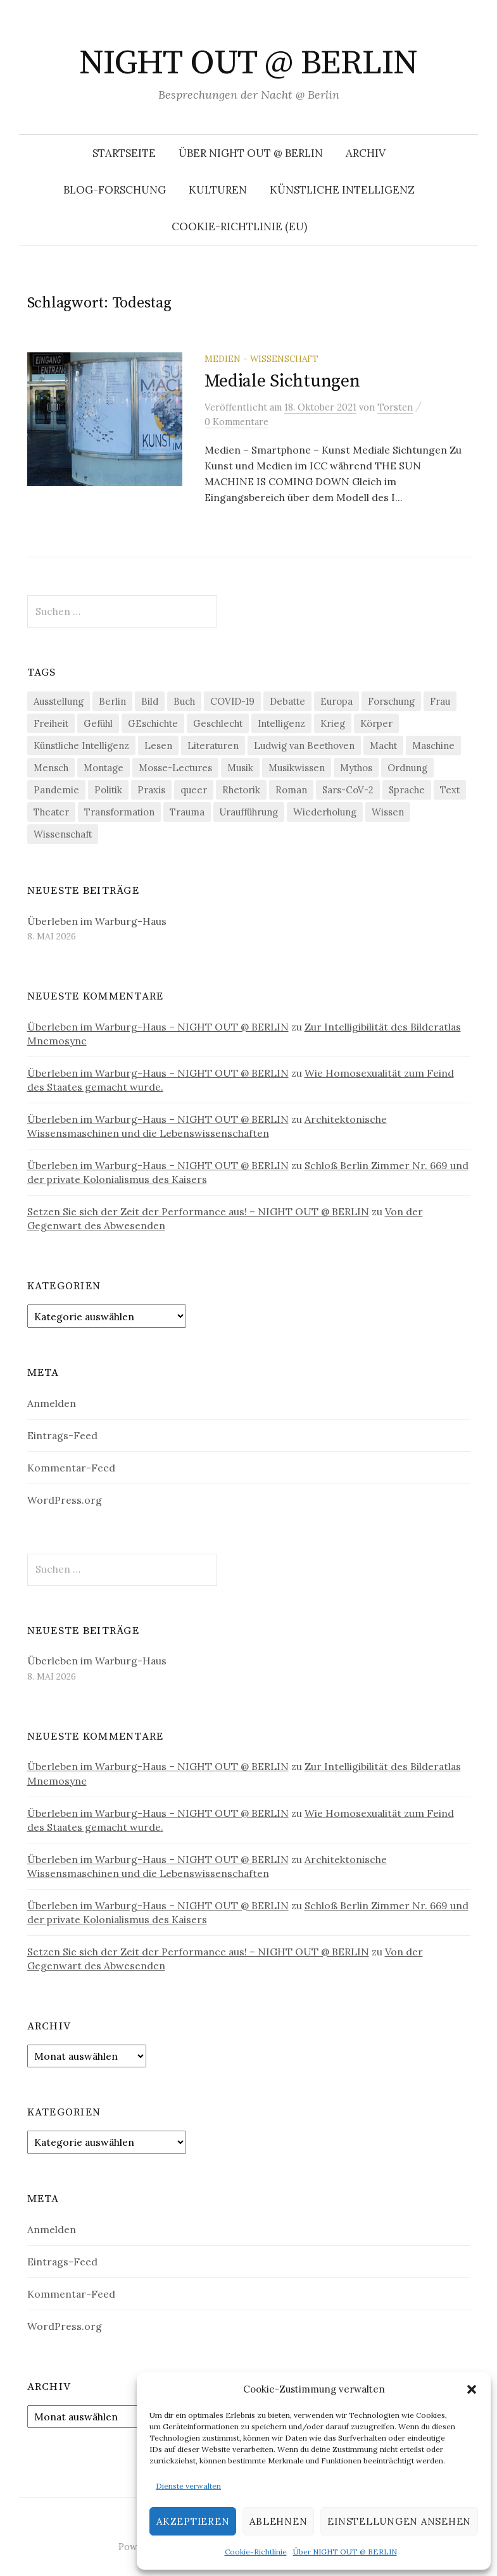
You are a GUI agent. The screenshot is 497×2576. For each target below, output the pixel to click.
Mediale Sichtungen (282, 381)
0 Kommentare (236, 422)
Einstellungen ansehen (399, 2521)
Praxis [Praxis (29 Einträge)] (151, 790)
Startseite (124, 153)
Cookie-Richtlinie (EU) (239, 226)
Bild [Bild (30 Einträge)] (149, 701)
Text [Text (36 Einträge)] (450, 790)
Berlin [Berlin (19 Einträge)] (112, 701)
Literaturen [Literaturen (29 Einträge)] (213, 746)
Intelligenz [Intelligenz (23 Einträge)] (281, 723)
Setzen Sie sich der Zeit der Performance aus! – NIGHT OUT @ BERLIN (198, 1211)
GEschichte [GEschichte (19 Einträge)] (153, 723)
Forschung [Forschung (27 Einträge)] (391, 701)
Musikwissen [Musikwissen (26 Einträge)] (296, 768)
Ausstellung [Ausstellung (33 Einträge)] (59, 701)
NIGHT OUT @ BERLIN (248, 63)
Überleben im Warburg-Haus (97, 921)
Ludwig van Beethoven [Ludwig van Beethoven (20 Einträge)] (304, 746)
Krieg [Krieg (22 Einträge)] (332, 723)
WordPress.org (64, 1500)
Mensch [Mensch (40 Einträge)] (51, 768)
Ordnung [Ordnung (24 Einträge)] (407, 768)
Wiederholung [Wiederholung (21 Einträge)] (324, 812)
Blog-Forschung (114, 190)
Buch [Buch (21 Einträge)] (184, 701)
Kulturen (218, 190)
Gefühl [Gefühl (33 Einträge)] (98, 723)
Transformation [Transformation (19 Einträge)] (119, 812)
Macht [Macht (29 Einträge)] (383, 746)
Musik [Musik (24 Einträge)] (240, 768)
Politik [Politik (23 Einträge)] (108, 790)
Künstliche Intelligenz (342, 190)
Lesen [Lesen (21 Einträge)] (158, 746)
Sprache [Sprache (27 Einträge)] (407, 790)
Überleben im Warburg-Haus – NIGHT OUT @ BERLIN (158, 1026)
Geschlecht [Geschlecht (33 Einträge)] (217, 723)
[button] (471, 2389)
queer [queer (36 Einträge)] (193, 790)
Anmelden (51, 1403)
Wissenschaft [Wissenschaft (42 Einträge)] (63, 834)
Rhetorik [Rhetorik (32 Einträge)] (241, 790)
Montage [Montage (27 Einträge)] (103, 768)
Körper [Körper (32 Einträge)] (376, 723)
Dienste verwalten (188, 2486)
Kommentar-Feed (71, 1467)
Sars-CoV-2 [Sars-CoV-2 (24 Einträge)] (348, 790)
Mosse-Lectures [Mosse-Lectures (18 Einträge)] (175, 768)
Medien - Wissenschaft (261, 358)
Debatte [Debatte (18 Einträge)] (287, 701)
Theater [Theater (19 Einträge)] (51, 812)
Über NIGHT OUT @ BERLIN (345, 2551)
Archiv (366, 153)
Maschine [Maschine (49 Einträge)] (433, 746)
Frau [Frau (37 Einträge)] (440, 701)
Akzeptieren (192, 2521)
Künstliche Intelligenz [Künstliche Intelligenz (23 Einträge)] (81, 746)
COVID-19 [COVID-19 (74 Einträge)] (232, 701)
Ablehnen (278, 2521)
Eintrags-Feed (62, 1435)
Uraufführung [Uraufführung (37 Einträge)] (249, 812)
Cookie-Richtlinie (256, 2551)
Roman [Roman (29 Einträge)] (291, 790)
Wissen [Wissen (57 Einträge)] (388, 812)
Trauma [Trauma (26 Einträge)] (187, 812)
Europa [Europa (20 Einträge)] (336, 701)
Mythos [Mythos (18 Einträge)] (356, 768)
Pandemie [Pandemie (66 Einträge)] (56, 790)
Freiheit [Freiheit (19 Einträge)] (51, 723)
